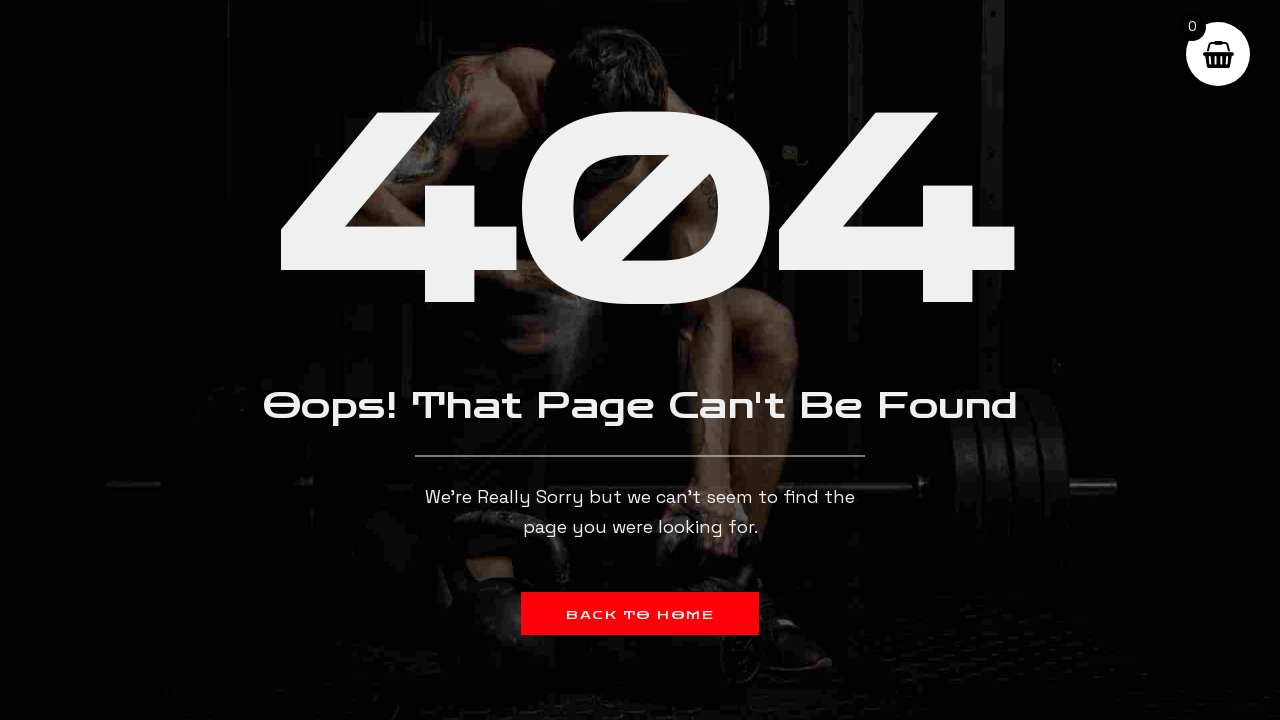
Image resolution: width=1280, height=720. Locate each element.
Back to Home (640, 615)
